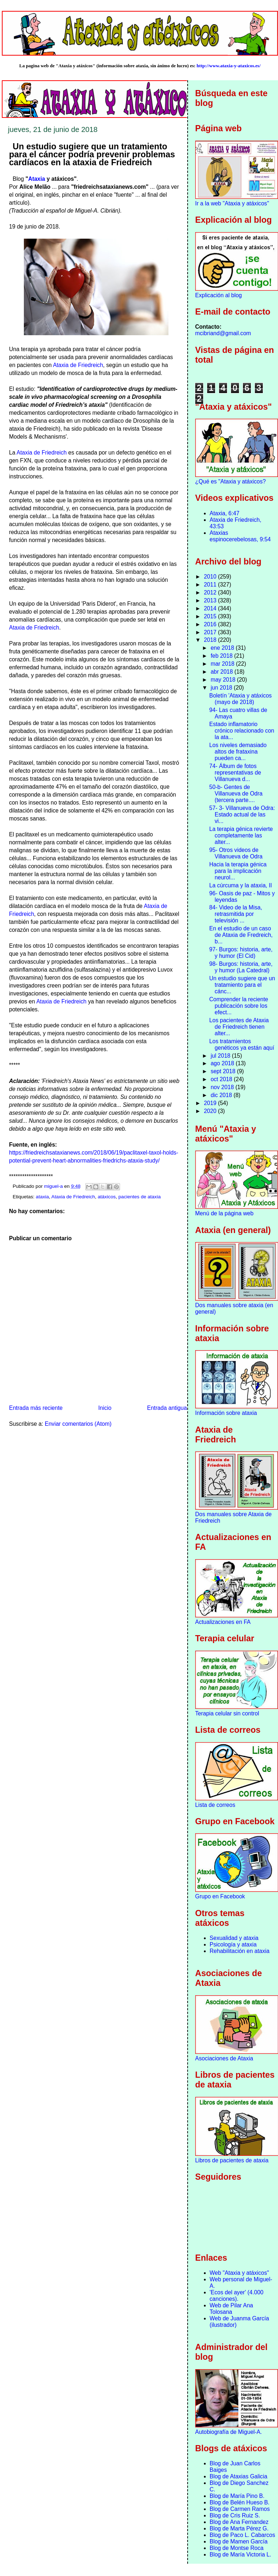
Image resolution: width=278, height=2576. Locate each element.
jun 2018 (222, 687)
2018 (211, 640)
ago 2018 (223, 1063)
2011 (211, 584)
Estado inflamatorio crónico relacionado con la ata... (241, 730)
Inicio (104, 1408)
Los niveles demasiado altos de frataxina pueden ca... (238, 751)
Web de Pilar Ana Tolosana (231, 2308)
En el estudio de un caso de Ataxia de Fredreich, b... (241, 934)
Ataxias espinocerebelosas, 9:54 (240, 536)
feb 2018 (222, 656)
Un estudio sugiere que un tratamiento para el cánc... (242, 984)
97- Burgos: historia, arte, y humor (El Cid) (241, 952)
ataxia (42, 1196)
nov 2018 (223, 1087)
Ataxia (36, 179)
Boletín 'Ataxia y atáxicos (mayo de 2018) (240, 698)
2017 (211, 632)
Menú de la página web (224, 1213)
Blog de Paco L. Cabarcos (242, 2535)
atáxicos (107, 1196)
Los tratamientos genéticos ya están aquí (241, 1044)
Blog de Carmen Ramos (240, 2509)
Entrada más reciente (36, 1408)
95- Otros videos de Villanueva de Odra (235, 853)
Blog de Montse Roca (237, 2548)
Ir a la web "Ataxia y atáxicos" (232, 203)
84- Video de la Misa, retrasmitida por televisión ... (235, 914)
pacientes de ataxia (140, 1196)
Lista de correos (215, 1805)
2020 (211, 1111)
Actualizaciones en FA (223, 1622)
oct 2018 (222, 1079)
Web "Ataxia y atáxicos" (239, 2273)
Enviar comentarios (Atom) (78, 1424)
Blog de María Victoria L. (240, 2554)
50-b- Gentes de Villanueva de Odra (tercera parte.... (235, 793)
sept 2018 (224, 1071)
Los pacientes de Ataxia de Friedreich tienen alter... (239, 1026)
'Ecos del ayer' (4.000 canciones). (237, 2295)
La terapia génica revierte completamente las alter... (241, 835)
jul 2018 (221, 1056)
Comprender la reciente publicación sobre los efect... (238, 1005)
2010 (211, 576)
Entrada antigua (167, 1408)
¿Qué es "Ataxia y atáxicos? (230, 481)
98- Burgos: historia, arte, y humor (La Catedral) (241, 967)
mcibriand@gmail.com (223, 333)
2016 (211, 624)
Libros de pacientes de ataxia (232, 2160)
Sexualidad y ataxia (234, 1938)
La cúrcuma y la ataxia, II (240, 885)
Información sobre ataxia (226, 1413)
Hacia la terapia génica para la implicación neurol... (238, 870)
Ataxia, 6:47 (224, 513)
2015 (211, 616)
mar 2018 (223, 664)
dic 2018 (222, 1095)
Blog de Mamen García (239, 2541)
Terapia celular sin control (227, 1713)
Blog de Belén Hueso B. (240, 2502)
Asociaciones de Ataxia (224, 2058)
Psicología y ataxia (233, 1944)
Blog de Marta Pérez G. (239, 2528)
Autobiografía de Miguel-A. (228, 2432)
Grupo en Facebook (220, 1896)
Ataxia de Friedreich (78, 365)
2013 (211, 600)
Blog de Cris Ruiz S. (235, 2515)
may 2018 (224, 680)
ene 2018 (223, 648)
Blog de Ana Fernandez (239, 2522)
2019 (211, 1103)
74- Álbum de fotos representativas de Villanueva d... (235, 772)
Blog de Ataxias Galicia (239, 2476)
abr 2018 (223, 672)
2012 (211, 592)
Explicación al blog (218, 295)
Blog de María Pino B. (237, 2496)
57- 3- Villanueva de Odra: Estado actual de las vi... (242, 814)
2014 (211, 608)
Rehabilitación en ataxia (240, 1951)
